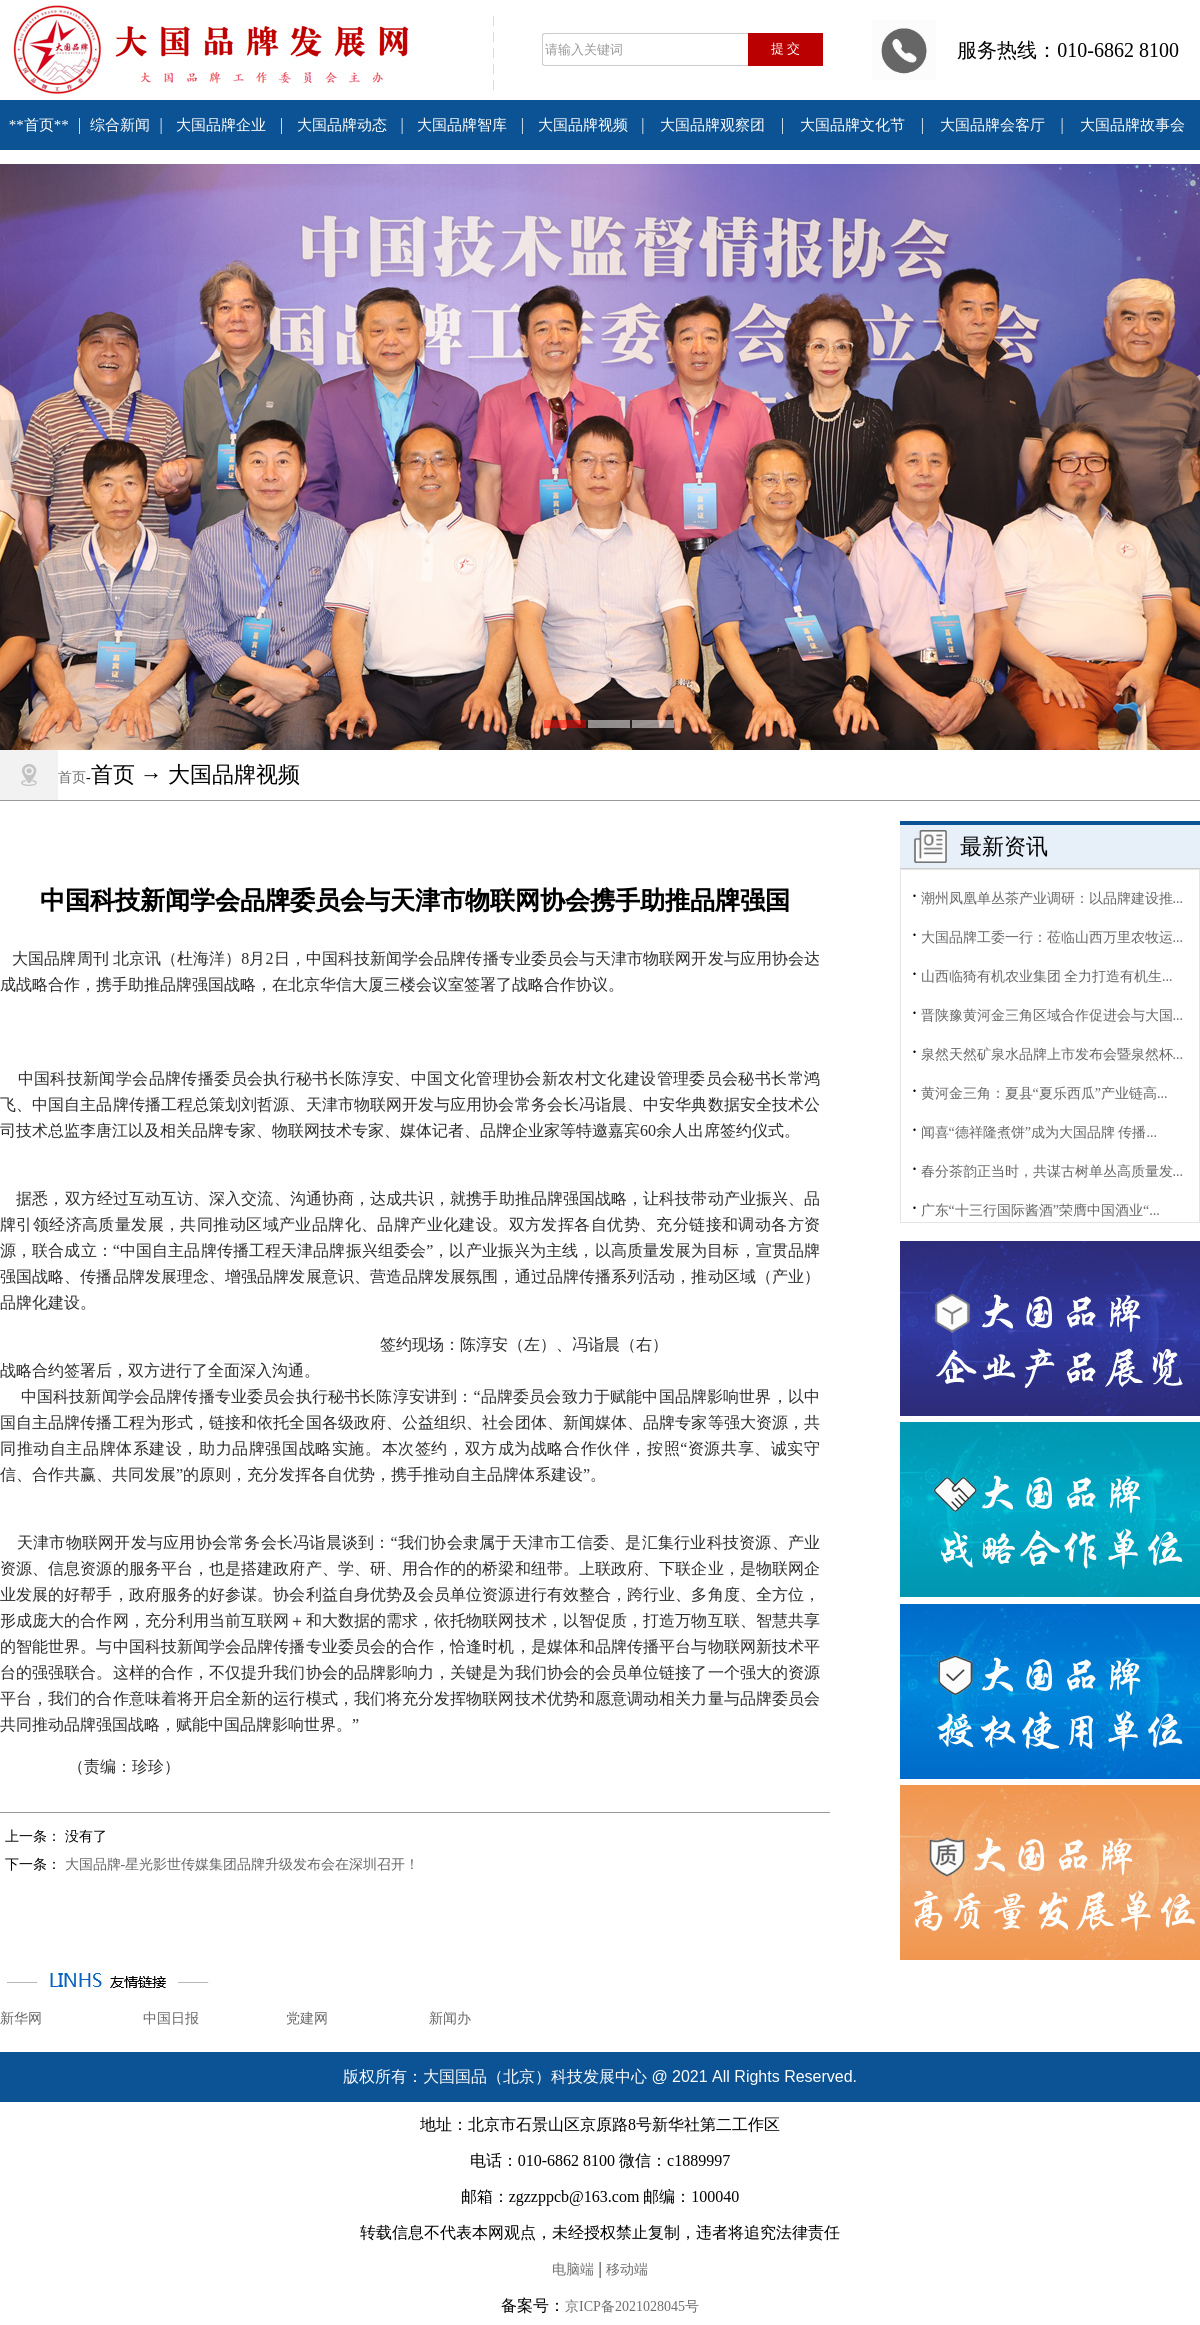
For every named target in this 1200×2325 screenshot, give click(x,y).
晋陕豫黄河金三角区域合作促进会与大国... (1052, 1015)
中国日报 (171, 2018)
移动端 (627, 2269)
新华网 (21, 2018)
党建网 (307, 2018)
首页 (72, 777)
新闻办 (450, 2018)
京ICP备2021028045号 (632, 2306)
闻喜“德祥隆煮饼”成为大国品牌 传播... (1039, 1132)
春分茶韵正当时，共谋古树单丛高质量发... (1052, 1171)
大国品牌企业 (221, 125)
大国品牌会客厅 (992, 125)
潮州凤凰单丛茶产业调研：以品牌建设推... (1052, 898)
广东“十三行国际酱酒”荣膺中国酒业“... (1040, 1210)
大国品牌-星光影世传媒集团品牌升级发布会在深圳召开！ (242, 1864)
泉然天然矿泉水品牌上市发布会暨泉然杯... (1052, 1054)
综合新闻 (120, 125)
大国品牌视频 (583, 125)
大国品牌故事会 (1132, 125)
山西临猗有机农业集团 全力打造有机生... (1047, 976)
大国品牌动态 (342, 125)
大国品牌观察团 (712, 125)
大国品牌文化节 (852, 125)
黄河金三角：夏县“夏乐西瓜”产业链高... (1044, 1093)
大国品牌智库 (462, 125)
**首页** (39, 125)
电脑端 (573, 2269)
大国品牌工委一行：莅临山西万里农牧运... (1052, 937)
